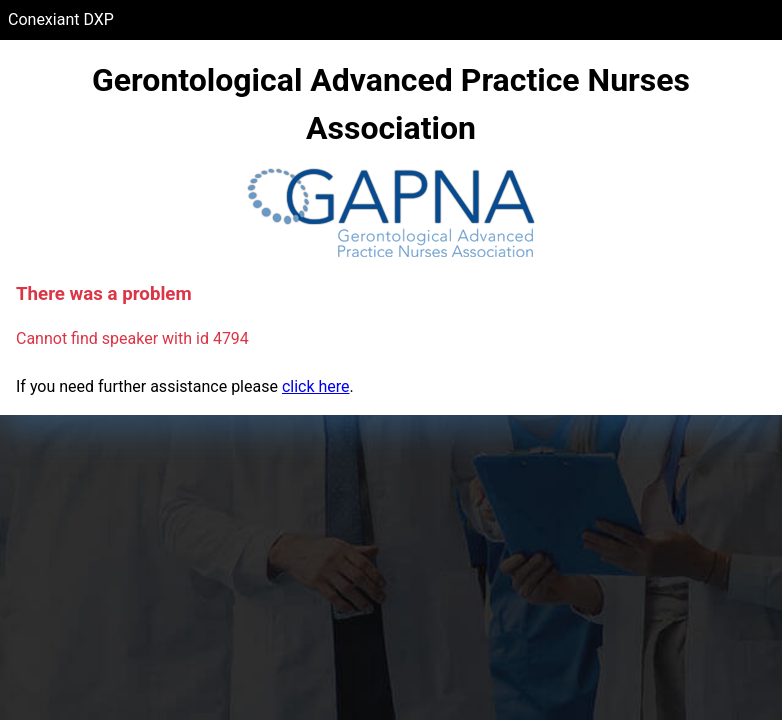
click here (316, 386)
